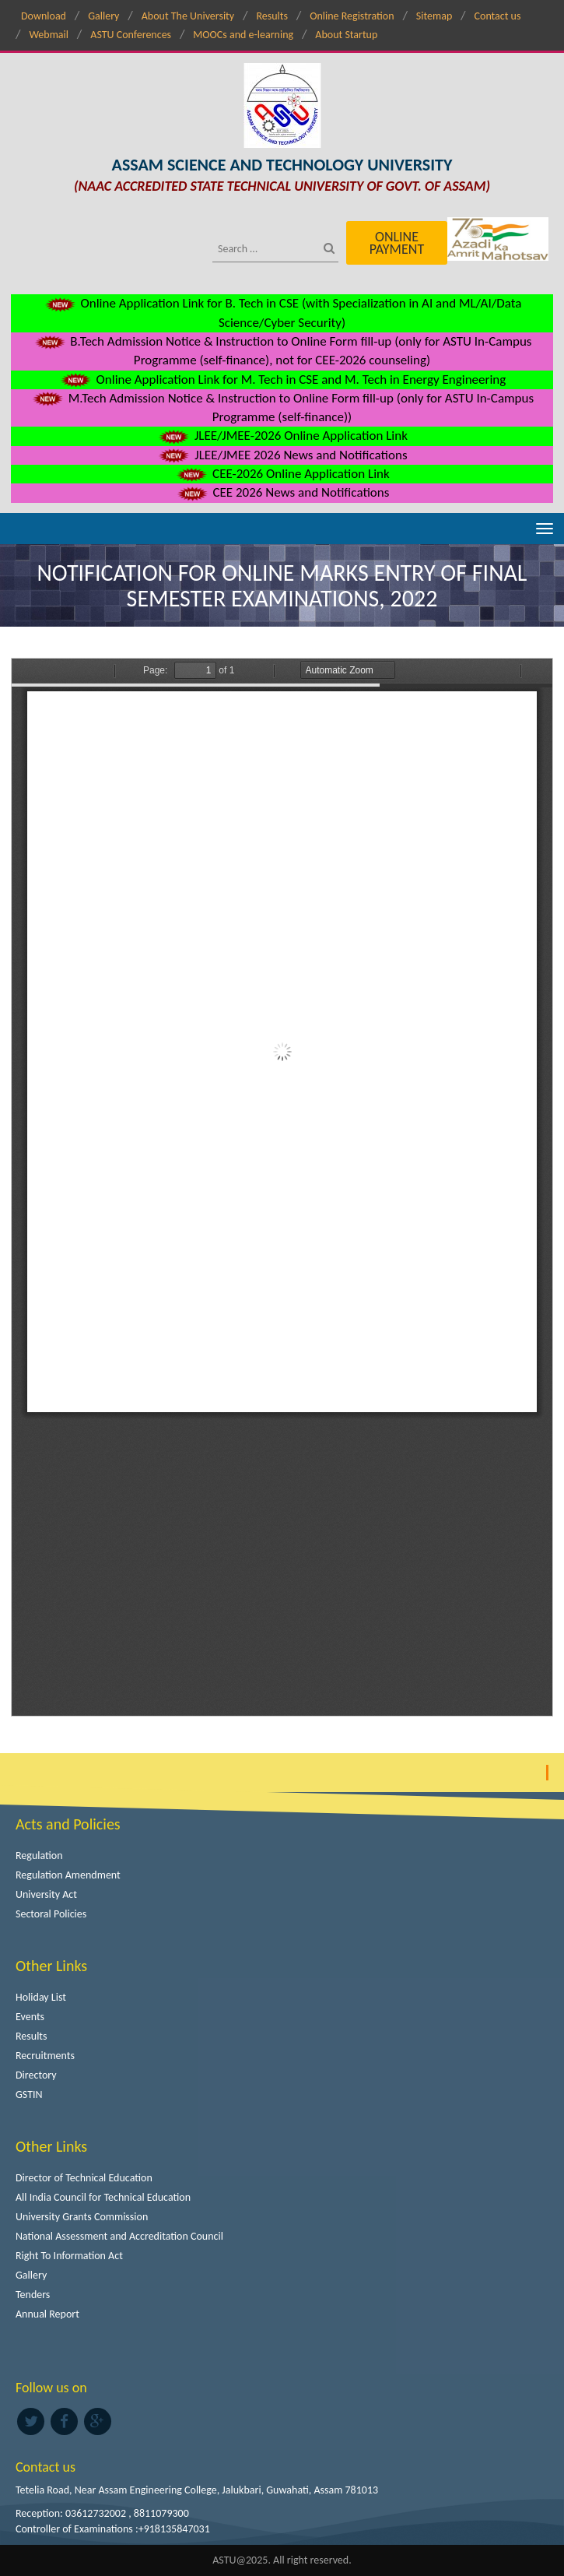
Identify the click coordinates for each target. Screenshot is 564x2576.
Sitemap (434, 16)
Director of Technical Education (84, 2177)
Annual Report (47, 2314)
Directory (36, 2075)
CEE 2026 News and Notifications (282, 492)
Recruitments (45, 2055)
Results (272, 16)
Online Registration (352, 16)
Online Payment (397, 243)
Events (30, 2016)
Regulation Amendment (68, 1875)
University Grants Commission (82, 2216)
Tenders (33, 2294)
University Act (46, 1894)
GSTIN (29, 2094)
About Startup (346, 34)
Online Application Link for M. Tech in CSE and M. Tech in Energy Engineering (282, 379)
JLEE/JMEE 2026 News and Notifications (281, 455)
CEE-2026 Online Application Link (281, 474)
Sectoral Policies (51, 1914)
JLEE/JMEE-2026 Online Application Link (282, 435)
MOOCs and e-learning (243, 34)
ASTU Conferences (130, 34)
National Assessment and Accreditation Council (119, 2236)
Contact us (498, 16)
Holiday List (41, 1997)
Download (43, 16)
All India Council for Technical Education (103, 2197)
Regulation (39, 1855)
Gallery (103, 16)
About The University (188, 16)
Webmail (48, 34)
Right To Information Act (69, 2255)
